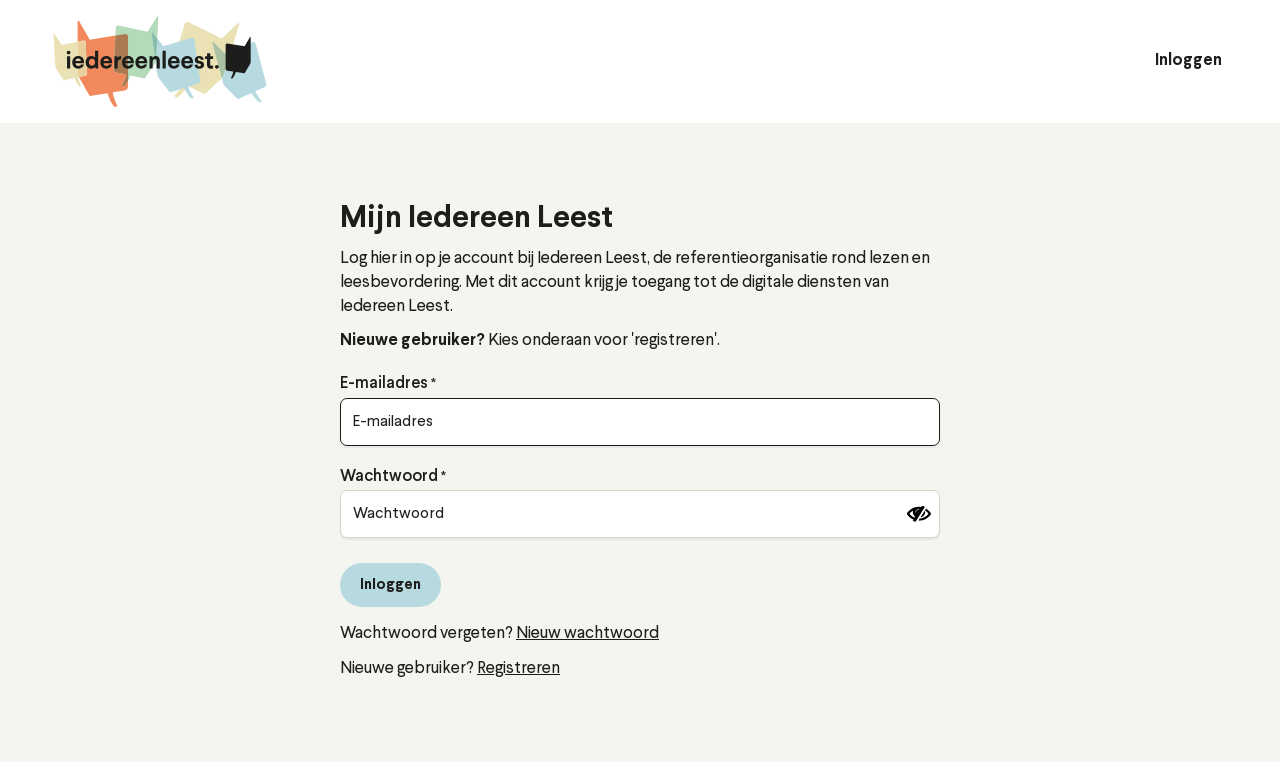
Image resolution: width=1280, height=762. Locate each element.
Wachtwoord (389, 477)
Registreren (518, 668)
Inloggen (1188, 61)
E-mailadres (384, 384)
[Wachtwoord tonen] (919, 514)
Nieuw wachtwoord (587, 633)
